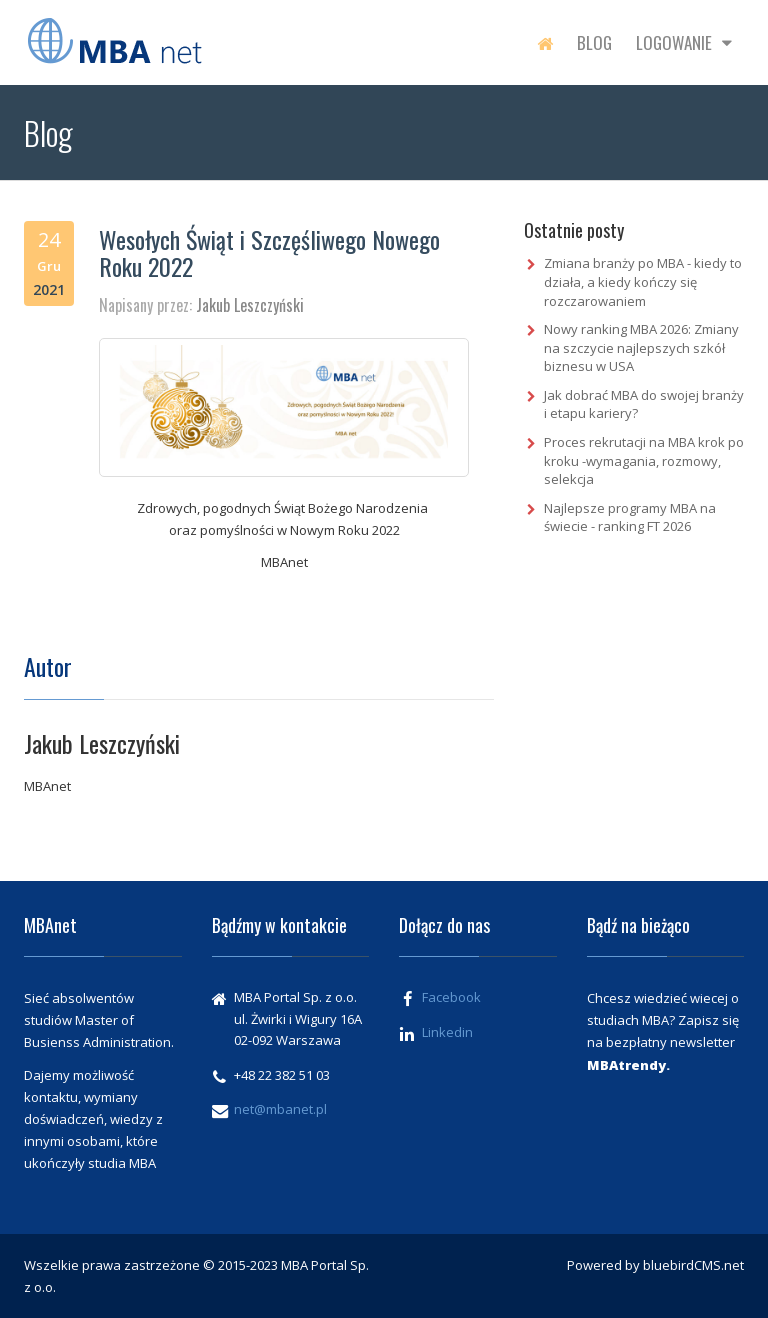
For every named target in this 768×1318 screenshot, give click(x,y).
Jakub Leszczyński (250, 305)
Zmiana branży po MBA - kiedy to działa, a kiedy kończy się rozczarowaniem (643, 281)
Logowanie (684, 42)
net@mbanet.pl (280, 1109)
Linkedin (447, 1032)
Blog (594, 42)
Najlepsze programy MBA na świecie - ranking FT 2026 (630, 517)
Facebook (451, 997)
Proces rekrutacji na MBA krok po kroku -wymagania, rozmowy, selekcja (644, 460)
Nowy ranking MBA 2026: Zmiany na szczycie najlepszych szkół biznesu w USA (641, 347)
